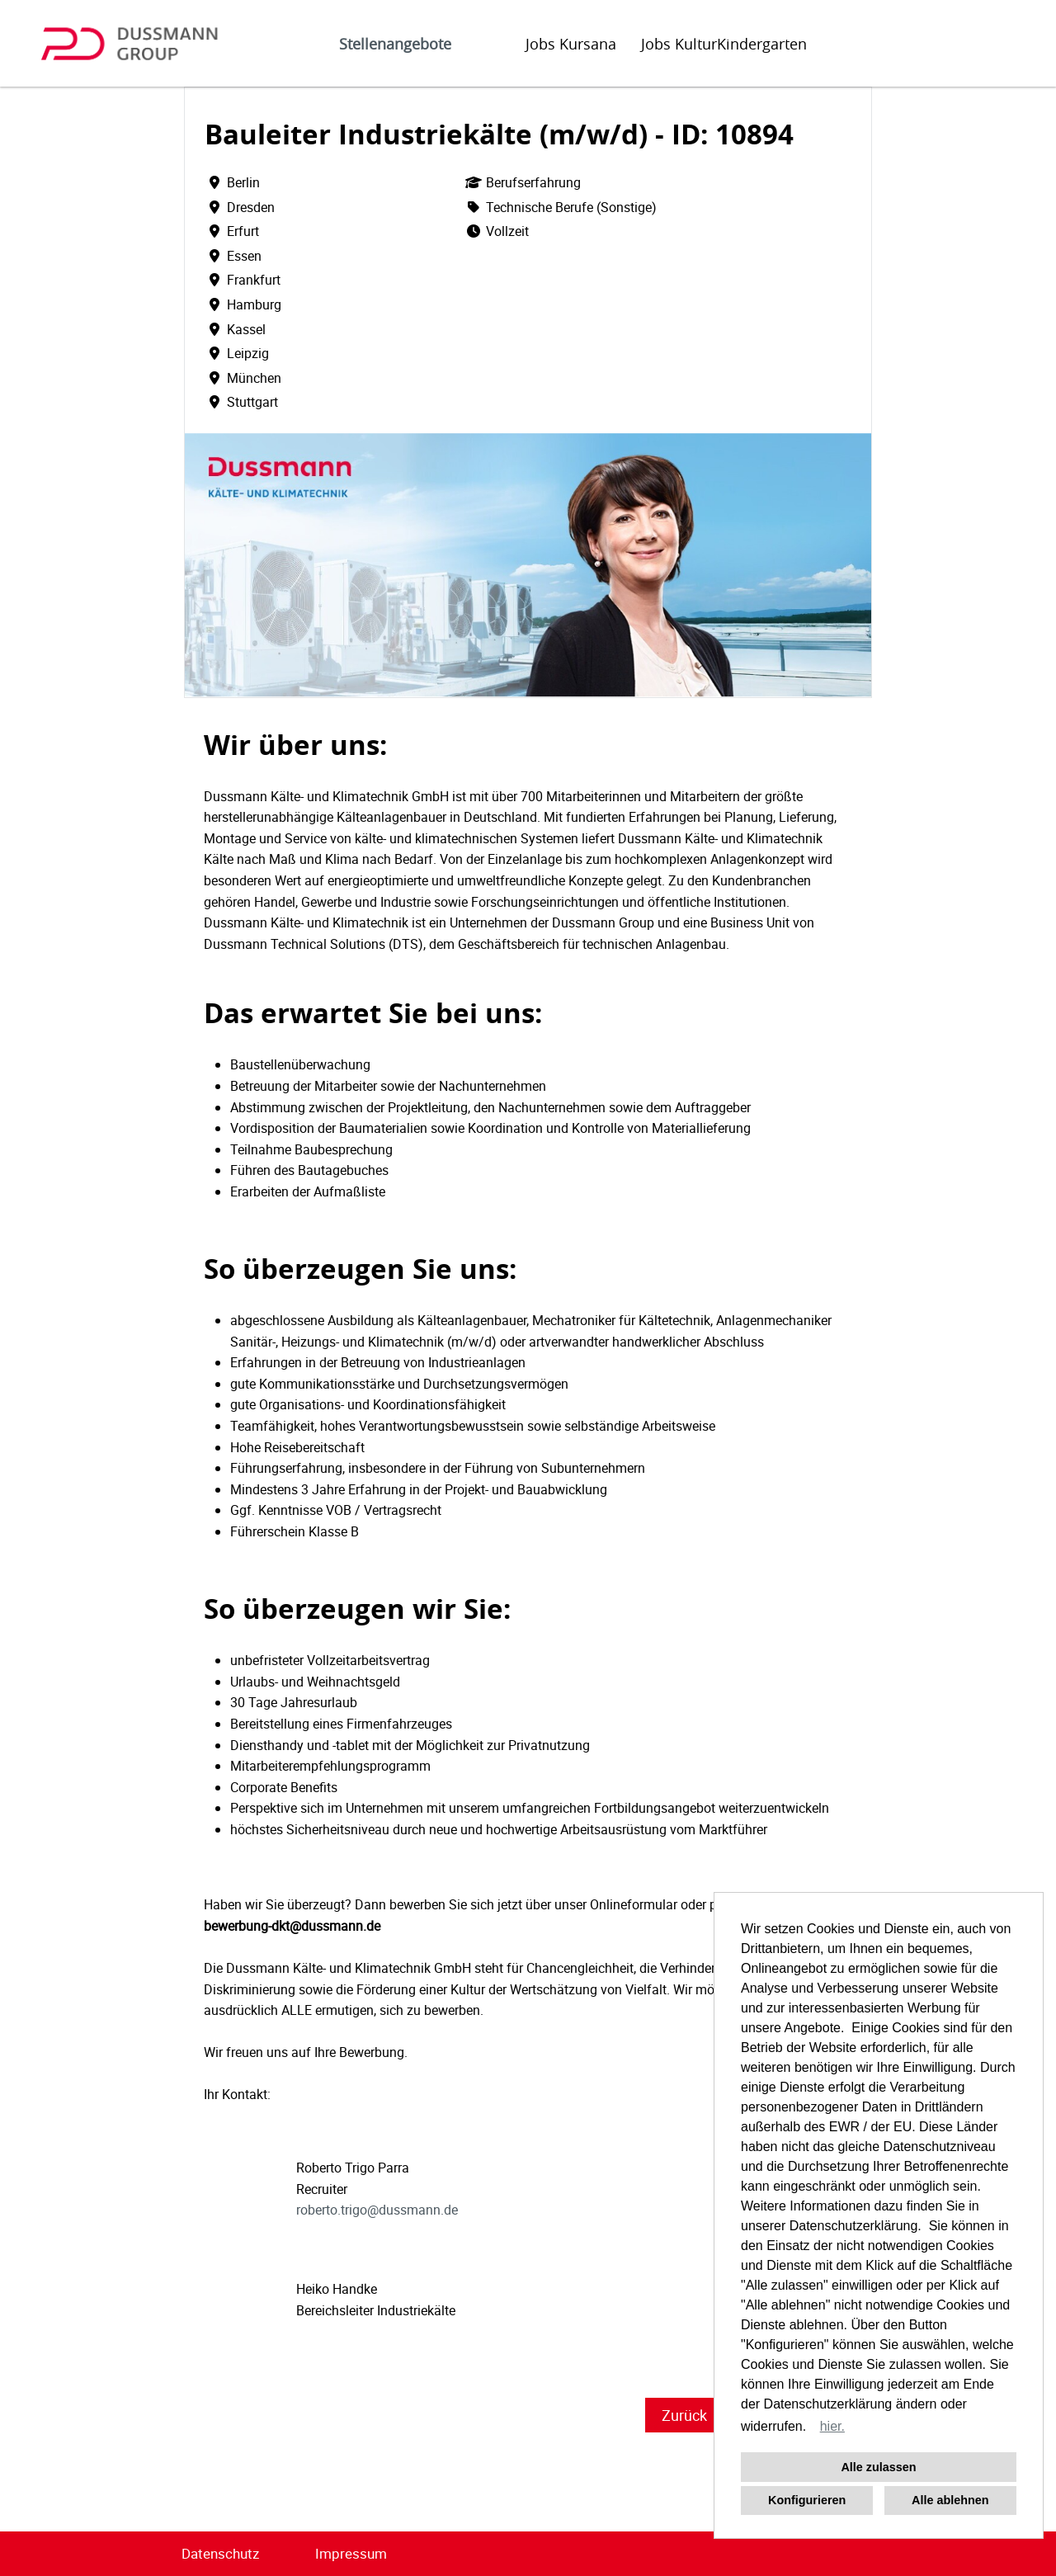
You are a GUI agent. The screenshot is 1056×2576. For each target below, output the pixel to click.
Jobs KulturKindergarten (724, 44)
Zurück (684, 2415)
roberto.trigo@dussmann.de (377, 2210)
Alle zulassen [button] (878, 2467)
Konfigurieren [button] (807, 2500)
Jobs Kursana (571, 44)
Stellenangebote (395, 44)
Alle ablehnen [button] (950, 2500)
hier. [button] (832, 2426)
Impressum (351, 2553)
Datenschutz (220, 2553)
